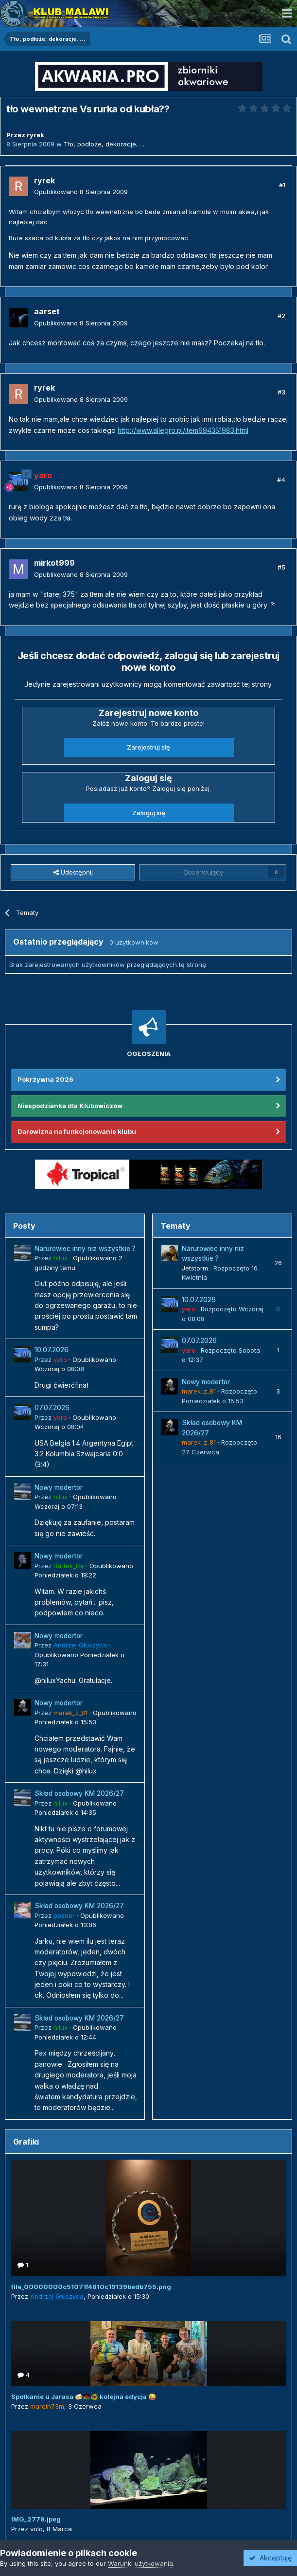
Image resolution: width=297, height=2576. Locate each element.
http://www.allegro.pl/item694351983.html (183, 430)
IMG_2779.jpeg (36, 2519)
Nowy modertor (59, 1487)
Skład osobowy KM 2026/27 (79, 1793)
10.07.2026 (52, 1350)
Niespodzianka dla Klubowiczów (69, 1105)
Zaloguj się (148, 813)
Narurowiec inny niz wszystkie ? (85, 1248)
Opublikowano (81, 192)
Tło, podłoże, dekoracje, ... (104, 144)
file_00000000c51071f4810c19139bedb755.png (91, 2286)
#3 (281, 392)
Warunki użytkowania (140, 2563)
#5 (281, 567)
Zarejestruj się (148, 747)
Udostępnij (73, 872)
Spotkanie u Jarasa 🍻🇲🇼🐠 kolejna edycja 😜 (83, 2396)
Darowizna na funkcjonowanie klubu (76, 1131)
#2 (281, 316)
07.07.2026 (52, 1408)
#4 (281, 479)
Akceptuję (270, 2558)
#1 (282, 185)
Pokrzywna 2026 (45, 1079)
